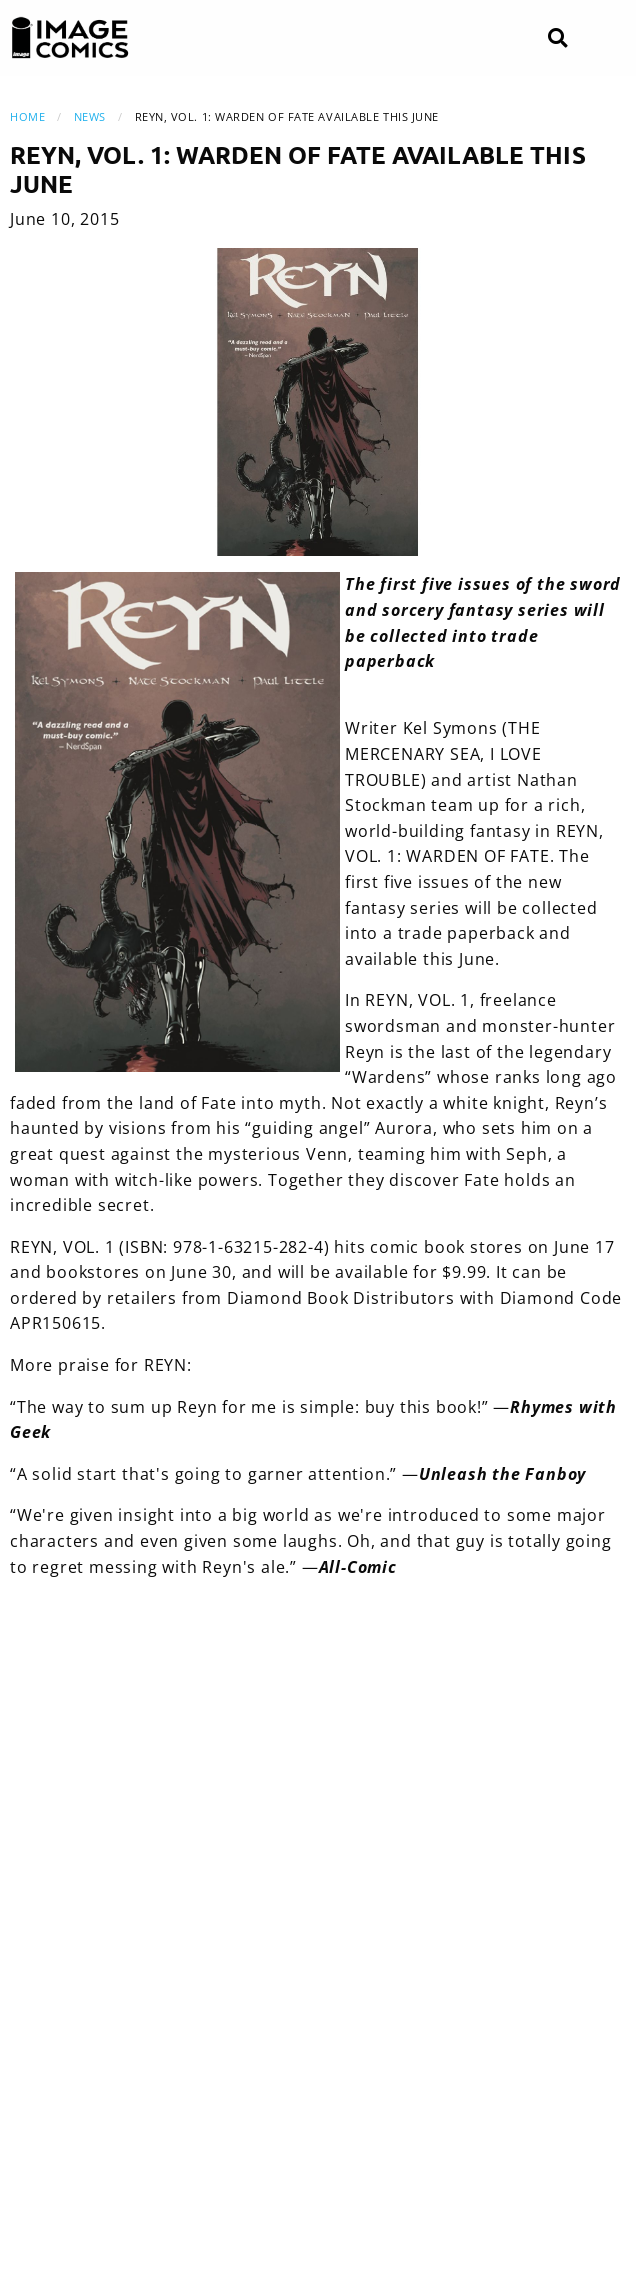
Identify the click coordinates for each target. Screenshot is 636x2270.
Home (27, 116)
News (90, 116)
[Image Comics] (70, 38)
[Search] (557, 38)
